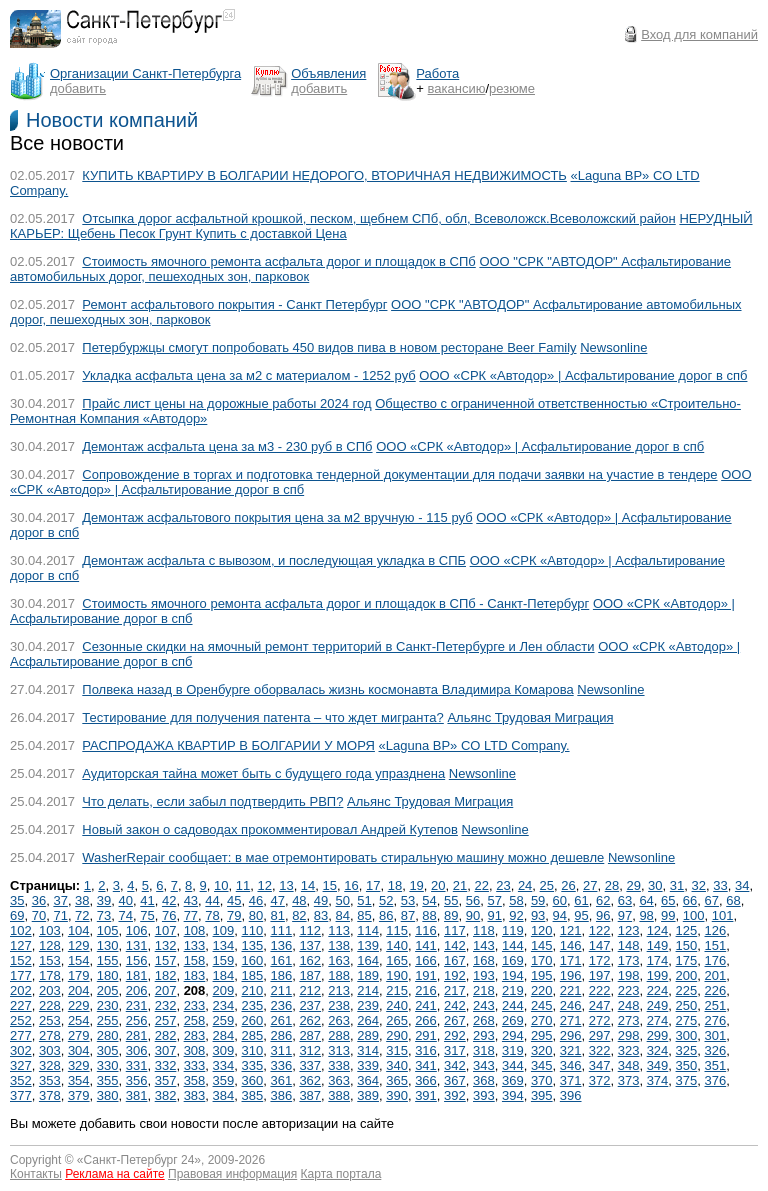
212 (310, 990)
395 (542, 1095)
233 (195, 1005)
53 (408, 900)
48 (299, 900)
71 (60, 915)
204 (79, 990)
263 (339, 1020)
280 (108, 1035)
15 (330, 885)
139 (368, 945)
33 (720, 885)
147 (600, 945)
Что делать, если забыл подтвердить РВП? (212, 801)
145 (542, 945)
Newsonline (613, 347)
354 (79, 1080)
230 (108, 1005)
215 (397, 990)
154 (79, 960)
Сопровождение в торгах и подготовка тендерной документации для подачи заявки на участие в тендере (399, 474)
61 (581, 900)
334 (224, 1065)
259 (224, 1020)
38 (82, 900)
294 (513, 1035)
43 (191, 900)
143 (484, 945)
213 (339, 990)
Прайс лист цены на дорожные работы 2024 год (226, 403)
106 (137, 930)
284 (224, 1035)
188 (339, 975)
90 (473, 915)
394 (513, 1095)
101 (723, 915)
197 (600, 975)
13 (286, 885)
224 (658, 990)
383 (195, 1095)
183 (195, 975)
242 (455, 1005)
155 (108, 960)
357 (166, 1080)
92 (516, 915)
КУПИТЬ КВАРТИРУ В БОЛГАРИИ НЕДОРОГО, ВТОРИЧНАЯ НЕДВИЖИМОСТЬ (324, 175)
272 (600, 1020)
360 (253, 1080)
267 (455, 1020)
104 (79, 930)
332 (166, 1065)
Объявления (328, 73)
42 (169, 900)
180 (108, 975)
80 (256, 915)
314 (368, 1050)
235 (253, 1005)
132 (166, 945)
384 (224, 1095)
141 (426, 945)
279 (79, 1035)
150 (687, 945)
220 (542, 990)
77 (191, 915)
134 (224, 945)
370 (542, 1080)
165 (397, 960)
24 (525, 885)
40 (126, 900)
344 (513, 1065)
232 (166, 1005)
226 (716, 990)
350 (687, 1065)
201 (716, 975)
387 (310, 1095)
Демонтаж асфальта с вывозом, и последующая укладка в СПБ (274, 560)
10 (221, 885)
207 (166, 990)
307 (166, 1050)
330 (108, 1065)
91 (494, 915)
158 (195, 960)
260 (253, 1020)
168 (484, 960)
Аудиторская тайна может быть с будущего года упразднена (263, 773)
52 (386, 900)
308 (195, 1050)
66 (690, 900)
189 (368, 975)
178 (50, 975)
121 (571, 930)
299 (658, 1035)
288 (339, 1035)
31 (677, 885)
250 (687, 1005)
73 (104, 915)
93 (538, 915)
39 (104, 900)
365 (397, 1080)
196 (571, 975)
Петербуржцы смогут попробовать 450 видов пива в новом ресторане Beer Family (329, 347)
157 (166, 960)
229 (79, 1005)
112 (310, 930)
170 (542, 960)
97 (625, 915)
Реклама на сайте (115, 1174)
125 (687, 930)
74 (126, 915)
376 (716, 1080)
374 (658, 1080)
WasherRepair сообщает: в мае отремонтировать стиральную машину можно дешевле (343, 857)
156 (137, 960)
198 (629, 975)
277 (21, 1035)
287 (310, 1035)
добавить (78, 88)
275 (687, 1020)
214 (368, 990)
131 (137, 945)
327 (21, 1065)
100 (694, 915)
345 (542, 1065)
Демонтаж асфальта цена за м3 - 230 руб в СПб (227, 446)
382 (166, 1095)
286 (281, 1035)
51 (364, 900)
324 (658, 1050)
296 (571, 1035)
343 (484, 1065)
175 (687, 960)
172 (600, 960)
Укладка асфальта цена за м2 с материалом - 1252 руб (248, 375)
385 (253, 1095)
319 (513, 1050)
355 (108, 1080)
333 (195, 1065)
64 (646, 900)
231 (137, 1005)
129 (79, 945)
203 (50, 990)
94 (560, 915)
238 (339, 1005)
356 (137, 1080)
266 (426, 1020)
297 (600, 1035)
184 (224, 975)
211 (281, 990)
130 (108, 945)
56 (473, 900)
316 (426, 1050)
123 (629, 930)
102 (21, 930)
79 (234, 915)
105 (108, 930)
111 (281, 930)
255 (108, 1020)
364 (368, 1080)
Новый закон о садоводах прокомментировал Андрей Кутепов (270, 829)
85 (364, 915)
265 (397, 1020)
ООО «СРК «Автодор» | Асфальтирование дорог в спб (583, 375)
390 (397, 1095)
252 (21, 1020)
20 (438, 885)
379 (79, 1095)
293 (484, 1035)
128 (50, 945)
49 (321, 900)
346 (571, 1065)
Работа (437, 73)
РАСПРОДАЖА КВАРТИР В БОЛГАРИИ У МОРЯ (228, 745)
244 (513, 1005)
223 (629, 990)
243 (484, 1005)
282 (166, 1035)
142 (455, 945)
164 (368, 960)
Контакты (36, 1174)
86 (386, 915)
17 (373, 885)
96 (603, 915)
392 (455, 1095)
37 (60, 900)
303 (50, 1050)
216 (426, 990)
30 (655, 885)
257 (166, 1020)
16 (351, 885)
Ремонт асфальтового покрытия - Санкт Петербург (234, 304)
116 (426, 930)
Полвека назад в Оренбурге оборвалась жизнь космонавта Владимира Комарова (327, 689)
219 (513, 990)
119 (513, 930)
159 (224, 960)
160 (253, 960)
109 (224, 930)
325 (687, 1050)
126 (716, 930)
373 (629, 1080)
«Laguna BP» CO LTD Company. (474, 745)
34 (742, 885)
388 (339, 1095)
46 (256, 900)
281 (137, 1035)
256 (137, 1020)
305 (108, 1050)
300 (687, 1035)
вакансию (457, 88)
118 (484, 930)
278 (50, 1035)
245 (542, 1005)
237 (310, 1005)
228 (50, 1005)
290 (397, 1035)
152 (21, 960)
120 (542, 930)
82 (299, 915)
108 (195, 930)
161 (281, 960)
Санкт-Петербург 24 (139, 1160)
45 (234, 900)
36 (39, 900)
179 (79, 975)
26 (568, 885)
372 (600, 1080)
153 (50, 960)
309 (224, 1050)
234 (224, 1005)
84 (343, 915)
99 (668, 915)
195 (542, 975)
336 (281, 1065)
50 (343, 900)
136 (281, 945)
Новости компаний (112, 120)
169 (513, 960)
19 (416, 885)
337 (310, 1065)
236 (281, 1005)
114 (368, 930)
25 (547, 885)
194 (513, 975)
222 (600, 990)
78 (212, 915)
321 (571, 1050)
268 (484, 1020)
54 (429, 900)
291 (426, 1035)
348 (629, 1065)
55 (451, 900)
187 (310, 975)
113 (339, 930)
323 (629, 1050)
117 (455, 930)
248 (629, 1005)
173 (629, 960)
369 (513, 1080)
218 (484, 990)
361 (281, 1080)
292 (455, 1035)
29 (633, 885)
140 (397, 945)
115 (397, 930)
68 (733, 900)
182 (166, 975)
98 (646, 915)
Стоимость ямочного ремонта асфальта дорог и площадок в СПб (278, 261)
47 (277, 900)
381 (137, 1095)
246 (571, 1005)
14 (308, 885)
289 (368, 1035)
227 (21, 1005)
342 (455, 1065)
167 (455, 960)
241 (426, 1005)
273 (629, 1020)
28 (612, 885)
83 (321, 915)
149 (658, 945)
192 (455, 975)
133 (195, 945)
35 (17, 900)
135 (253, 945)
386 (281, 1095)
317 (455, 1050)
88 (429, 915)
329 (79, 1065)
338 (339, 1065)
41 (147, 900)
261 (281, 1020)
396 (571, 1095)
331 (137, 1065)
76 (169, 915)
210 (253, 990)
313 (339, 1050)
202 (21, 990)
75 (147, 915)
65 (668, 900)
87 (408, 915)
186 (281, 975)
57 (494, 900)
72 (82, 915)
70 (39, 915)
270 (542, 1020)
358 (195, 1080)
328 (50, 1065)
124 (658, 930)
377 (21, 1095)
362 (310, 1080)
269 (513, 1020)
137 (310, 945)
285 (253, 1035)
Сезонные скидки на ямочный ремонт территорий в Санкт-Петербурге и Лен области (338, 646)
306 (137, 1050)
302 (21, 1050)
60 (560, 900)
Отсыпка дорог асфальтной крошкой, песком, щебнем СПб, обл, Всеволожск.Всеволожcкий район (378, 218)
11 (243, 885)
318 (484, 1050)
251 (716, 1005)
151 (716, 945)
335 (253, 1065)
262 (310, 1020)
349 (658, 1065)
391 (426, 1095)
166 (426, 960)
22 (481, 885)
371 (571, 1080)
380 (108, 1095)
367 (455, 1080)
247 (600, 1005)
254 (79, 1020)
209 (224, 990)
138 (339, 945)
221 (571, 990)
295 (542, 1035)
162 (310, 960)
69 (17, 915)
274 (658, 1020)
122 (600, 930)
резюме (512, 88)
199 (658, 975)
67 (712, 900)
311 (281, 1050)
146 (571, 945)
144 (513, 945)
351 (716, 1065)
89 (451, 915)
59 (538, 900)
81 (277, 915)
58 (516, 900)
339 (368, 1065)
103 (50, 930)
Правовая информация (232, 1174)
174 (658, 960)
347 (600, 1065)
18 (395, 885)
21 (460, 885)
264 (368, 1020)
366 (426, 1080)
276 (716, 1020)
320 (542, 1050)
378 (50, 1095)
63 (625, 900)
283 (195, 1035)
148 (629, 945)
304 (79, 1050)
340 (397, 1065)
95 (581, 915)
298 (629, 1035)
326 (716, 1050)
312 (310, 1050)
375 (687, 1080)
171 (571, 960)
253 (50, 1020)
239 (368, 1005)
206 (137, 990)
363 (339, 1080)
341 (426, 1065)
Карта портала (341, 1174)
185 (253, 975)
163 (339, 960)
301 (716, 1035)
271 (571, 1020)
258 (195, 1020)
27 (590, 885)
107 (166, 930)
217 (455, 990)
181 (137, 975)
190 (397, 975)
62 (603, 900)
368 (484, 1080)
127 (21, 945)
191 (426, 975)
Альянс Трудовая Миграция (530, 717)
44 (212, 900)
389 (368, 1095)
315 (397, 1050)
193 (484, 975)
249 (658, 1005)
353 (50, 1080)
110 (253, 930)
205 (108, 990)
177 (21, 975)
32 (699, 885)
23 (503, 885)
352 (21, 1080)
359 (224, 1080)
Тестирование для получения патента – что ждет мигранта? (263, 717)
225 (687, 990)
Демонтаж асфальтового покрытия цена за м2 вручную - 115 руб (277, 517)
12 (264, 885)
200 (687, 975)
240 (397, 1005)
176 (716, 960)
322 (600, 1050)
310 (253, 1050)
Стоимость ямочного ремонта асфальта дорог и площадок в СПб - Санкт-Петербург (335, 603)
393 (484, 1095)
